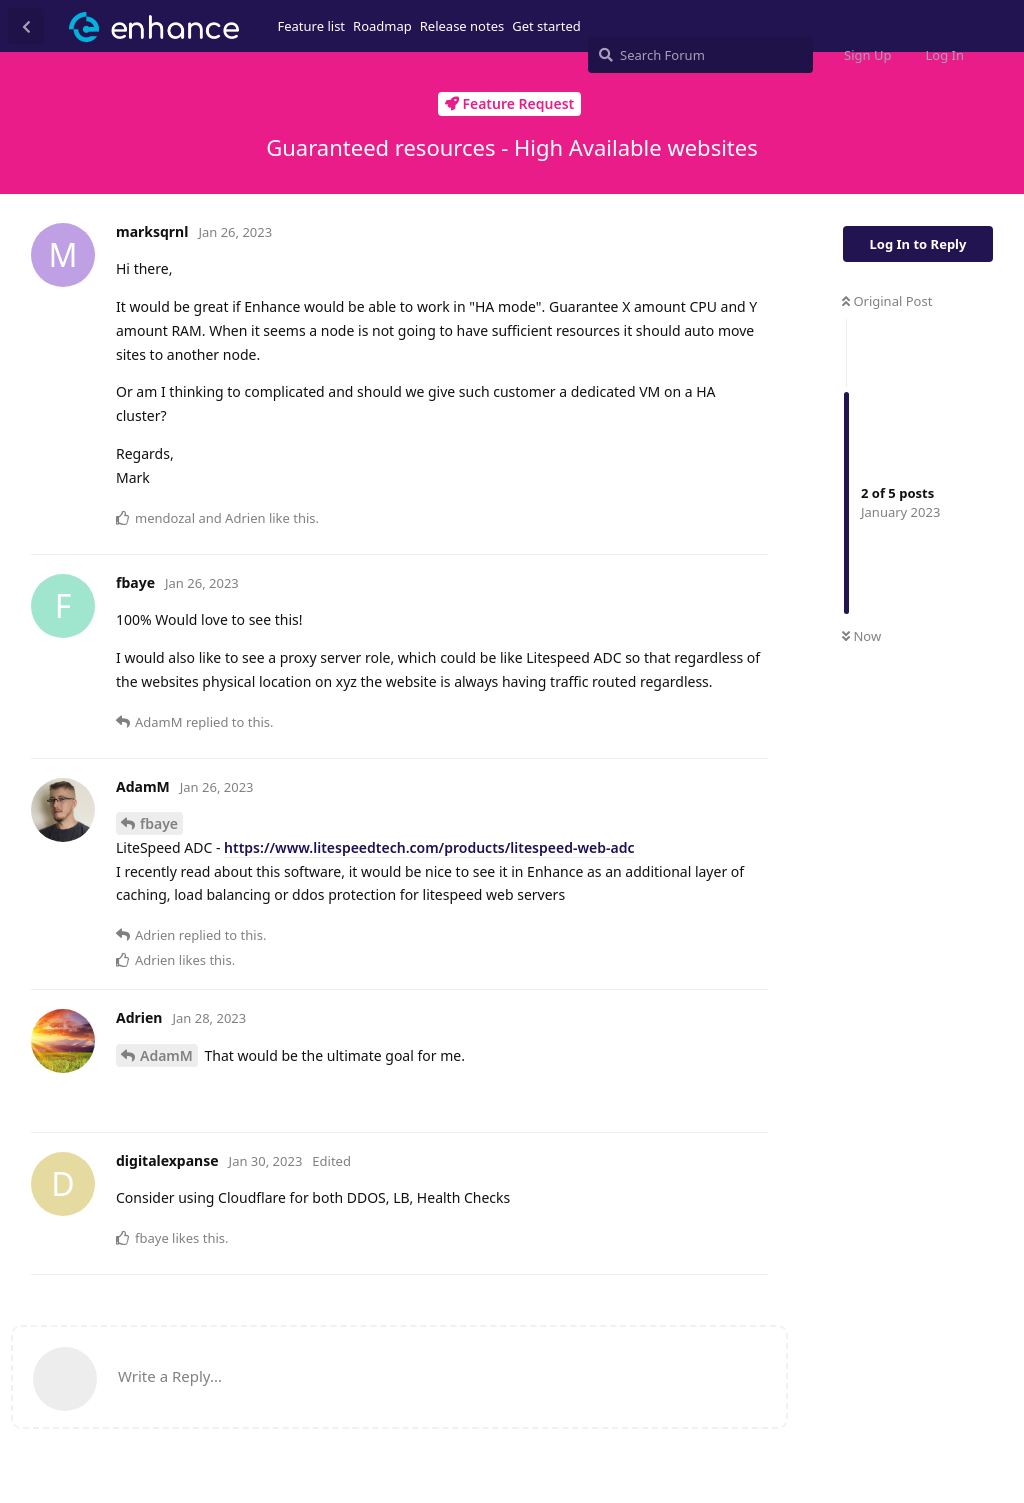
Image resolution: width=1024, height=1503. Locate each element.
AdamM (166, 1055)
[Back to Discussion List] (26, 26)
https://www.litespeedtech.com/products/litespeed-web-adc (429, 847)
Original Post (887, 301)
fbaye (159, 823)
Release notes (462, 26)
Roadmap (382, 26)
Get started (546, 26)
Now (861, 636)
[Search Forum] (700, 55)
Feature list (312, 26)
